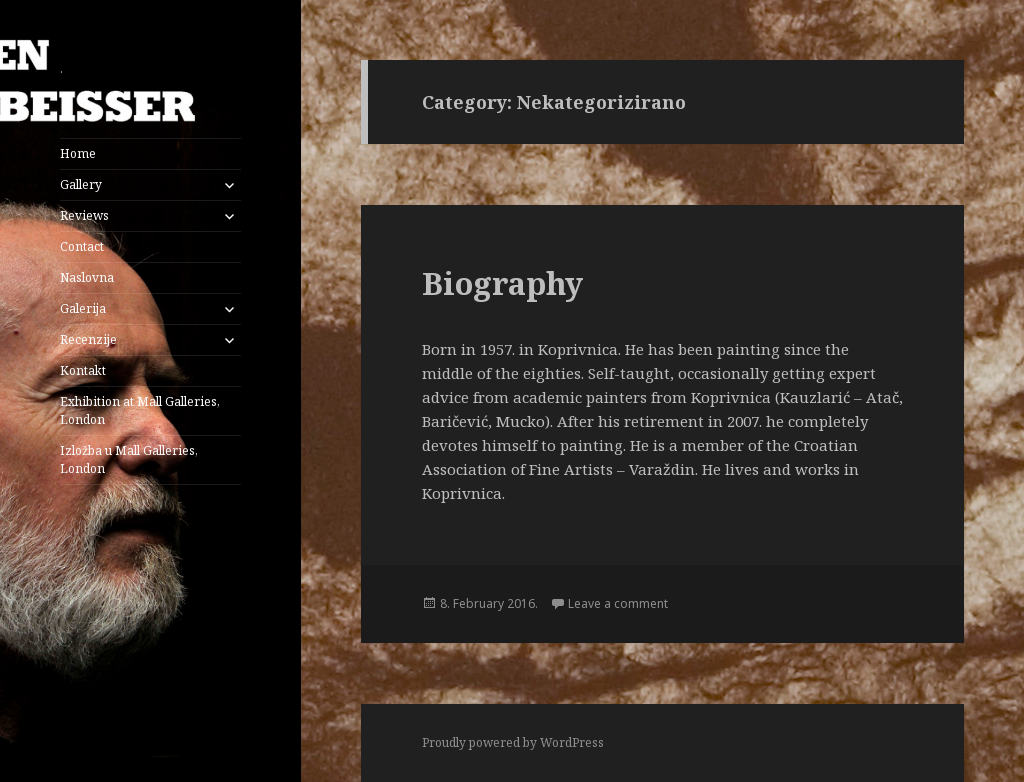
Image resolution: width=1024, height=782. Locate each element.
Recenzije (88, 339)
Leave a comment (618, 603)
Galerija (83, 308)
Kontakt (83, 370)
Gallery (81, 184)
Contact (82, 246)
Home (78, 153)
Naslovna (87, 277)
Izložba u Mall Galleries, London (129, 459)
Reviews (84, 215)
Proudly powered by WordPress (513, 742)
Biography (502, 283)
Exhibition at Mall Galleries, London (140, 410)
